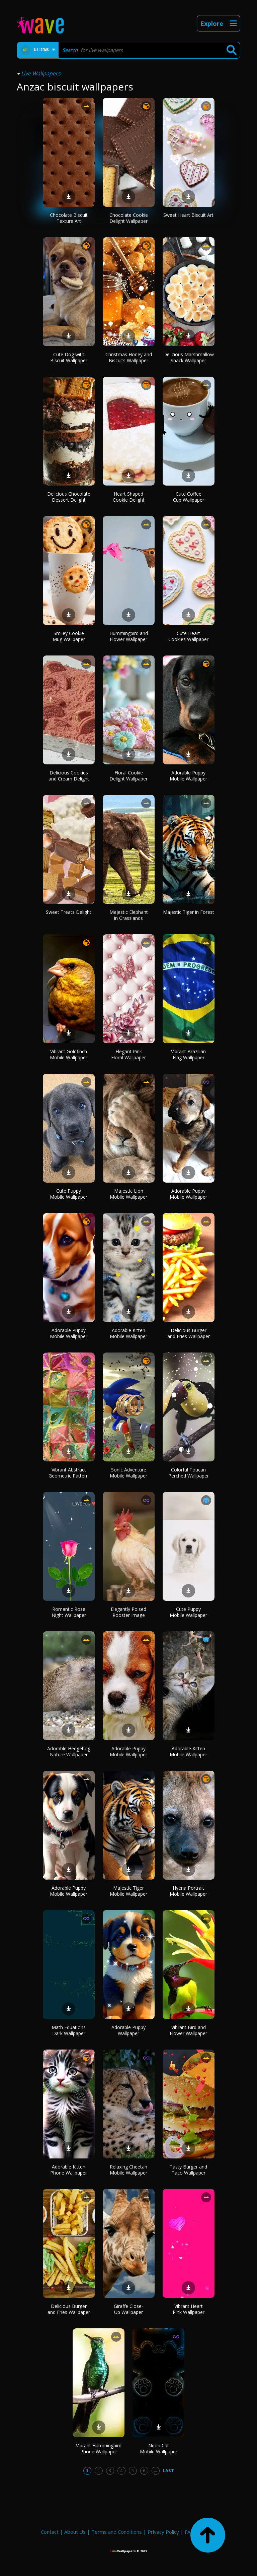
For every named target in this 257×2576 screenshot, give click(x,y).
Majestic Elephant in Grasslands (128, 915)
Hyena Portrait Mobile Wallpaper (188, 1891)
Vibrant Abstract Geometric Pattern (69, 1472)
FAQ (189, 2531)
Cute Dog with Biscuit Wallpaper (68, 357)
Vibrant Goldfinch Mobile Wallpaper (68, 1054)
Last (168, 2470)
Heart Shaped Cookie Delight (129, 497)
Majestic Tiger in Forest (188, 912)
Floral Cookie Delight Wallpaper (128, 775)
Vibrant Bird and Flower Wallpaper (188, 2030)
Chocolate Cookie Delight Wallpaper (128, 218)
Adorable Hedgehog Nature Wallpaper (68, 1751)
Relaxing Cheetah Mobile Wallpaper (128, 2169)
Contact (50, 2531)
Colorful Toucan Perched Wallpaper (188, 1472)
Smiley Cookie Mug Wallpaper (69, 636)
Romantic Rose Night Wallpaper (69, 1612)
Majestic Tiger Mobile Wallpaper (128, 1891)
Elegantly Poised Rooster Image (128, 1612)
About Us (75, 2531)
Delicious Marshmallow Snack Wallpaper (188, 357)
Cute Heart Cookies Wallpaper (188, 636)
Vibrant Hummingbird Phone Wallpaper (98, 2448)
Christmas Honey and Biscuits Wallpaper (128, 357)
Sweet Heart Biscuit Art (188, 215)
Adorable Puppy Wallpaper (128, 2030)
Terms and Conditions (116, 2531)
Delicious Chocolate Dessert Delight (68, 497)
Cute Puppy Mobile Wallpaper (68, 1194)
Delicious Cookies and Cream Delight (69, 775)
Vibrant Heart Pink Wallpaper (188, 2309)
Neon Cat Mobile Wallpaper (158, 2448)
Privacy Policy (163, 2531)
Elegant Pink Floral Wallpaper (128, 1054)
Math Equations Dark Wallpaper (69, 2030)
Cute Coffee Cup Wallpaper (188, 497)
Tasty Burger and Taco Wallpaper (188, 2169)
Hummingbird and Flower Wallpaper (128, 636)
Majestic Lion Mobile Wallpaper (128, 1194)
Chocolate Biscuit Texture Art (69, 218)
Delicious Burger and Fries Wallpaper (188, 1333)
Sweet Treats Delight (68, 912)
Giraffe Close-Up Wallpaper (128, 2309)
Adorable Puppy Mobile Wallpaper (188, 775)
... (155, 2470)
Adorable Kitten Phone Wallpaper (68, 2169)
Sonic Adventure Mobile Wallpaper (128, 1472)
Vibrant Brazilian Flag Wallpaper (188, 1054)
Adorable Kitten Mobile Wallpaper (128, 1333)
